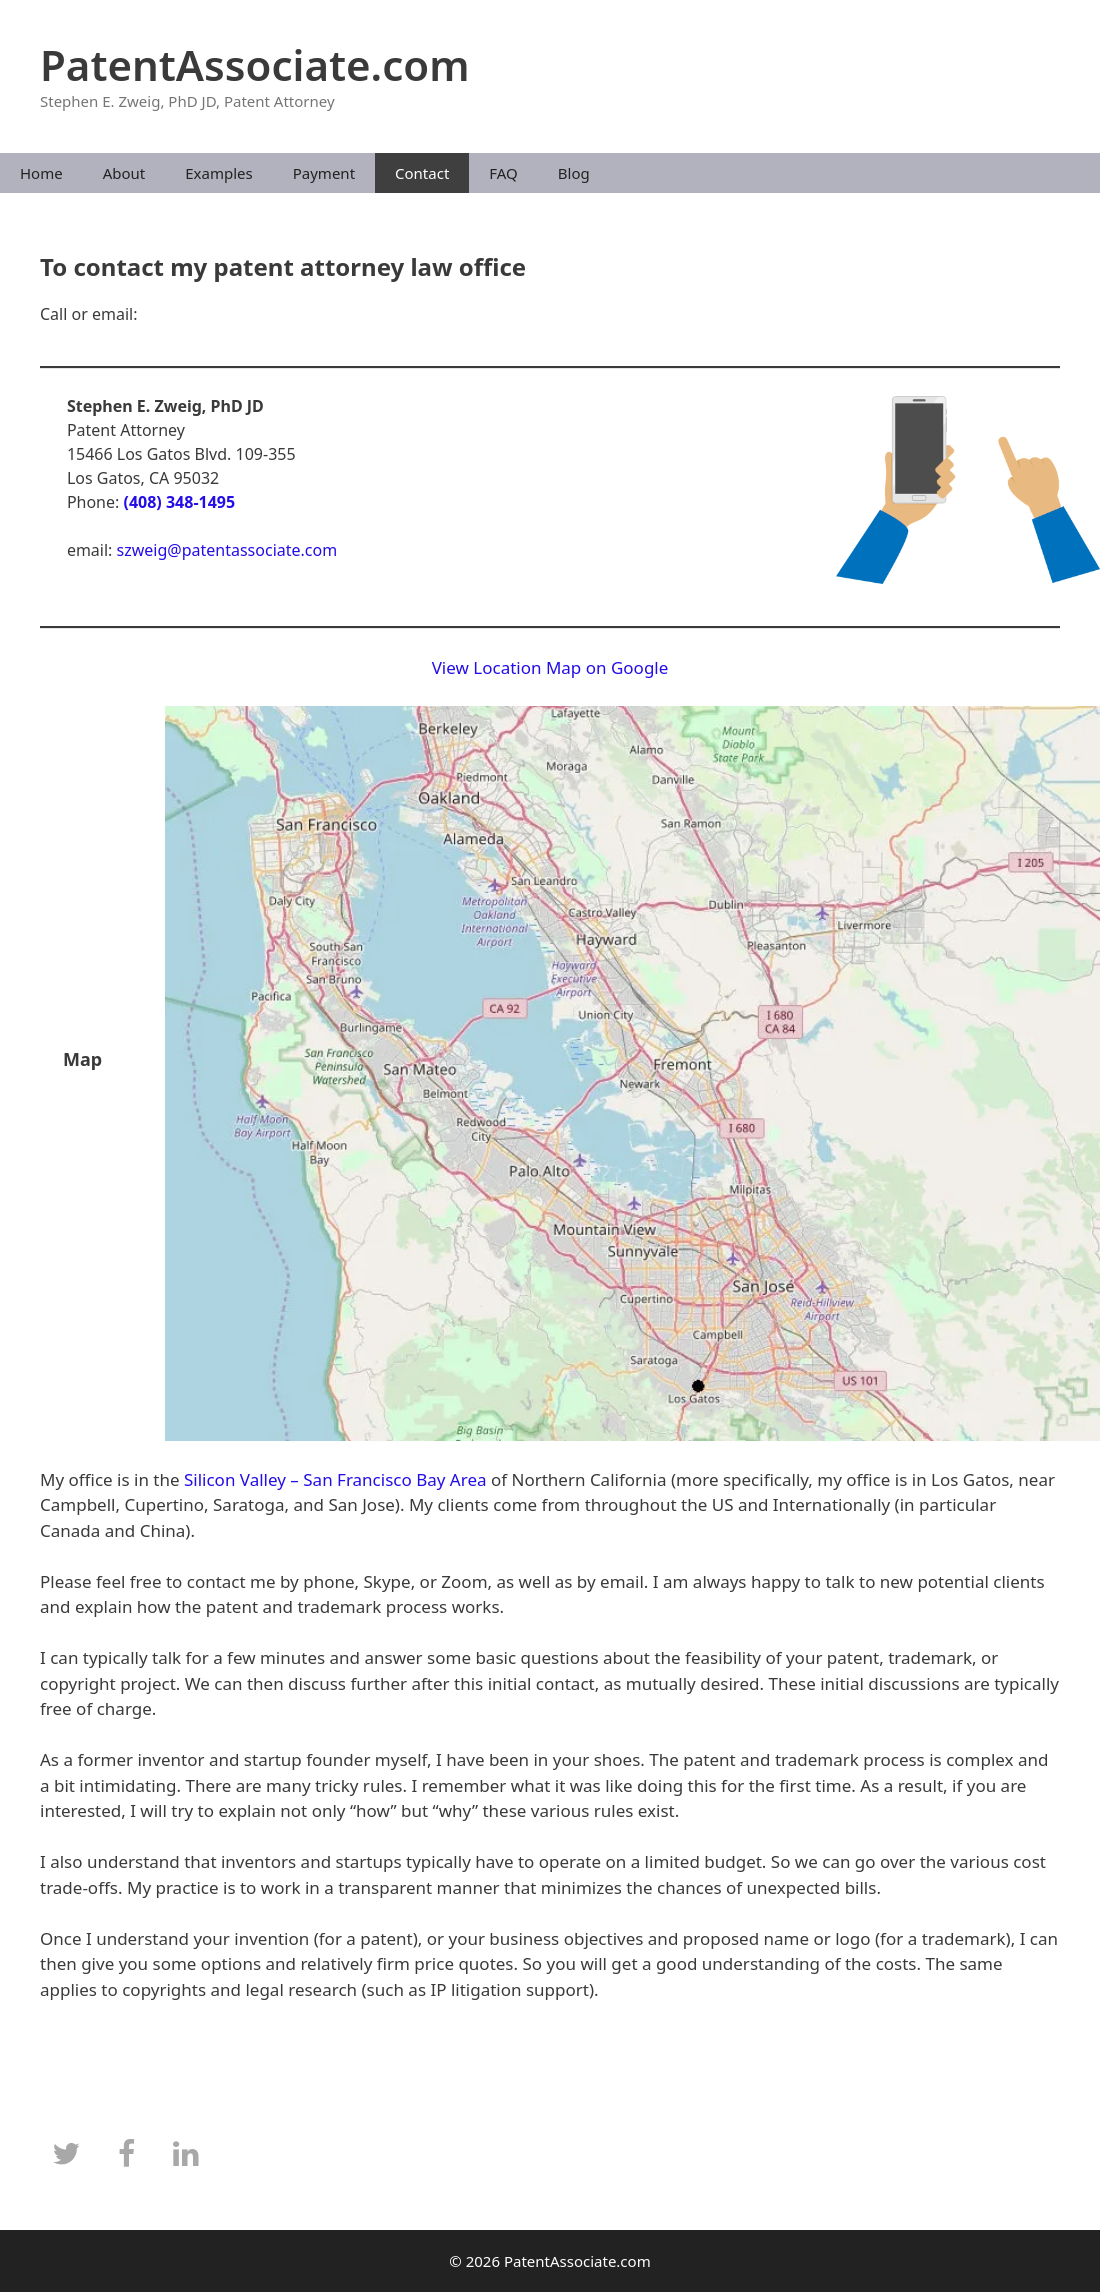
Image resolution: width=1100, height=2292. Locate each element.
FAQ (503, 173)
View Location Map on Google (550, 667)
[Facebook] (126, 2155)
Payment (324, 173)
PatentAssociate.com (255, 64)
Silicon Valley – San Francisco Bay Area (335, 1479)
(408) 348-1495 (179, 502)
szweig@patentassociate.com (227, 550)
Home (41, 173)
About (124, 173)
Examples (218, 173)
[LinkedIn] (186, 2155)
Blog (574, 173)
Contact (422, 173)
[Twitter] (66, 2155)
